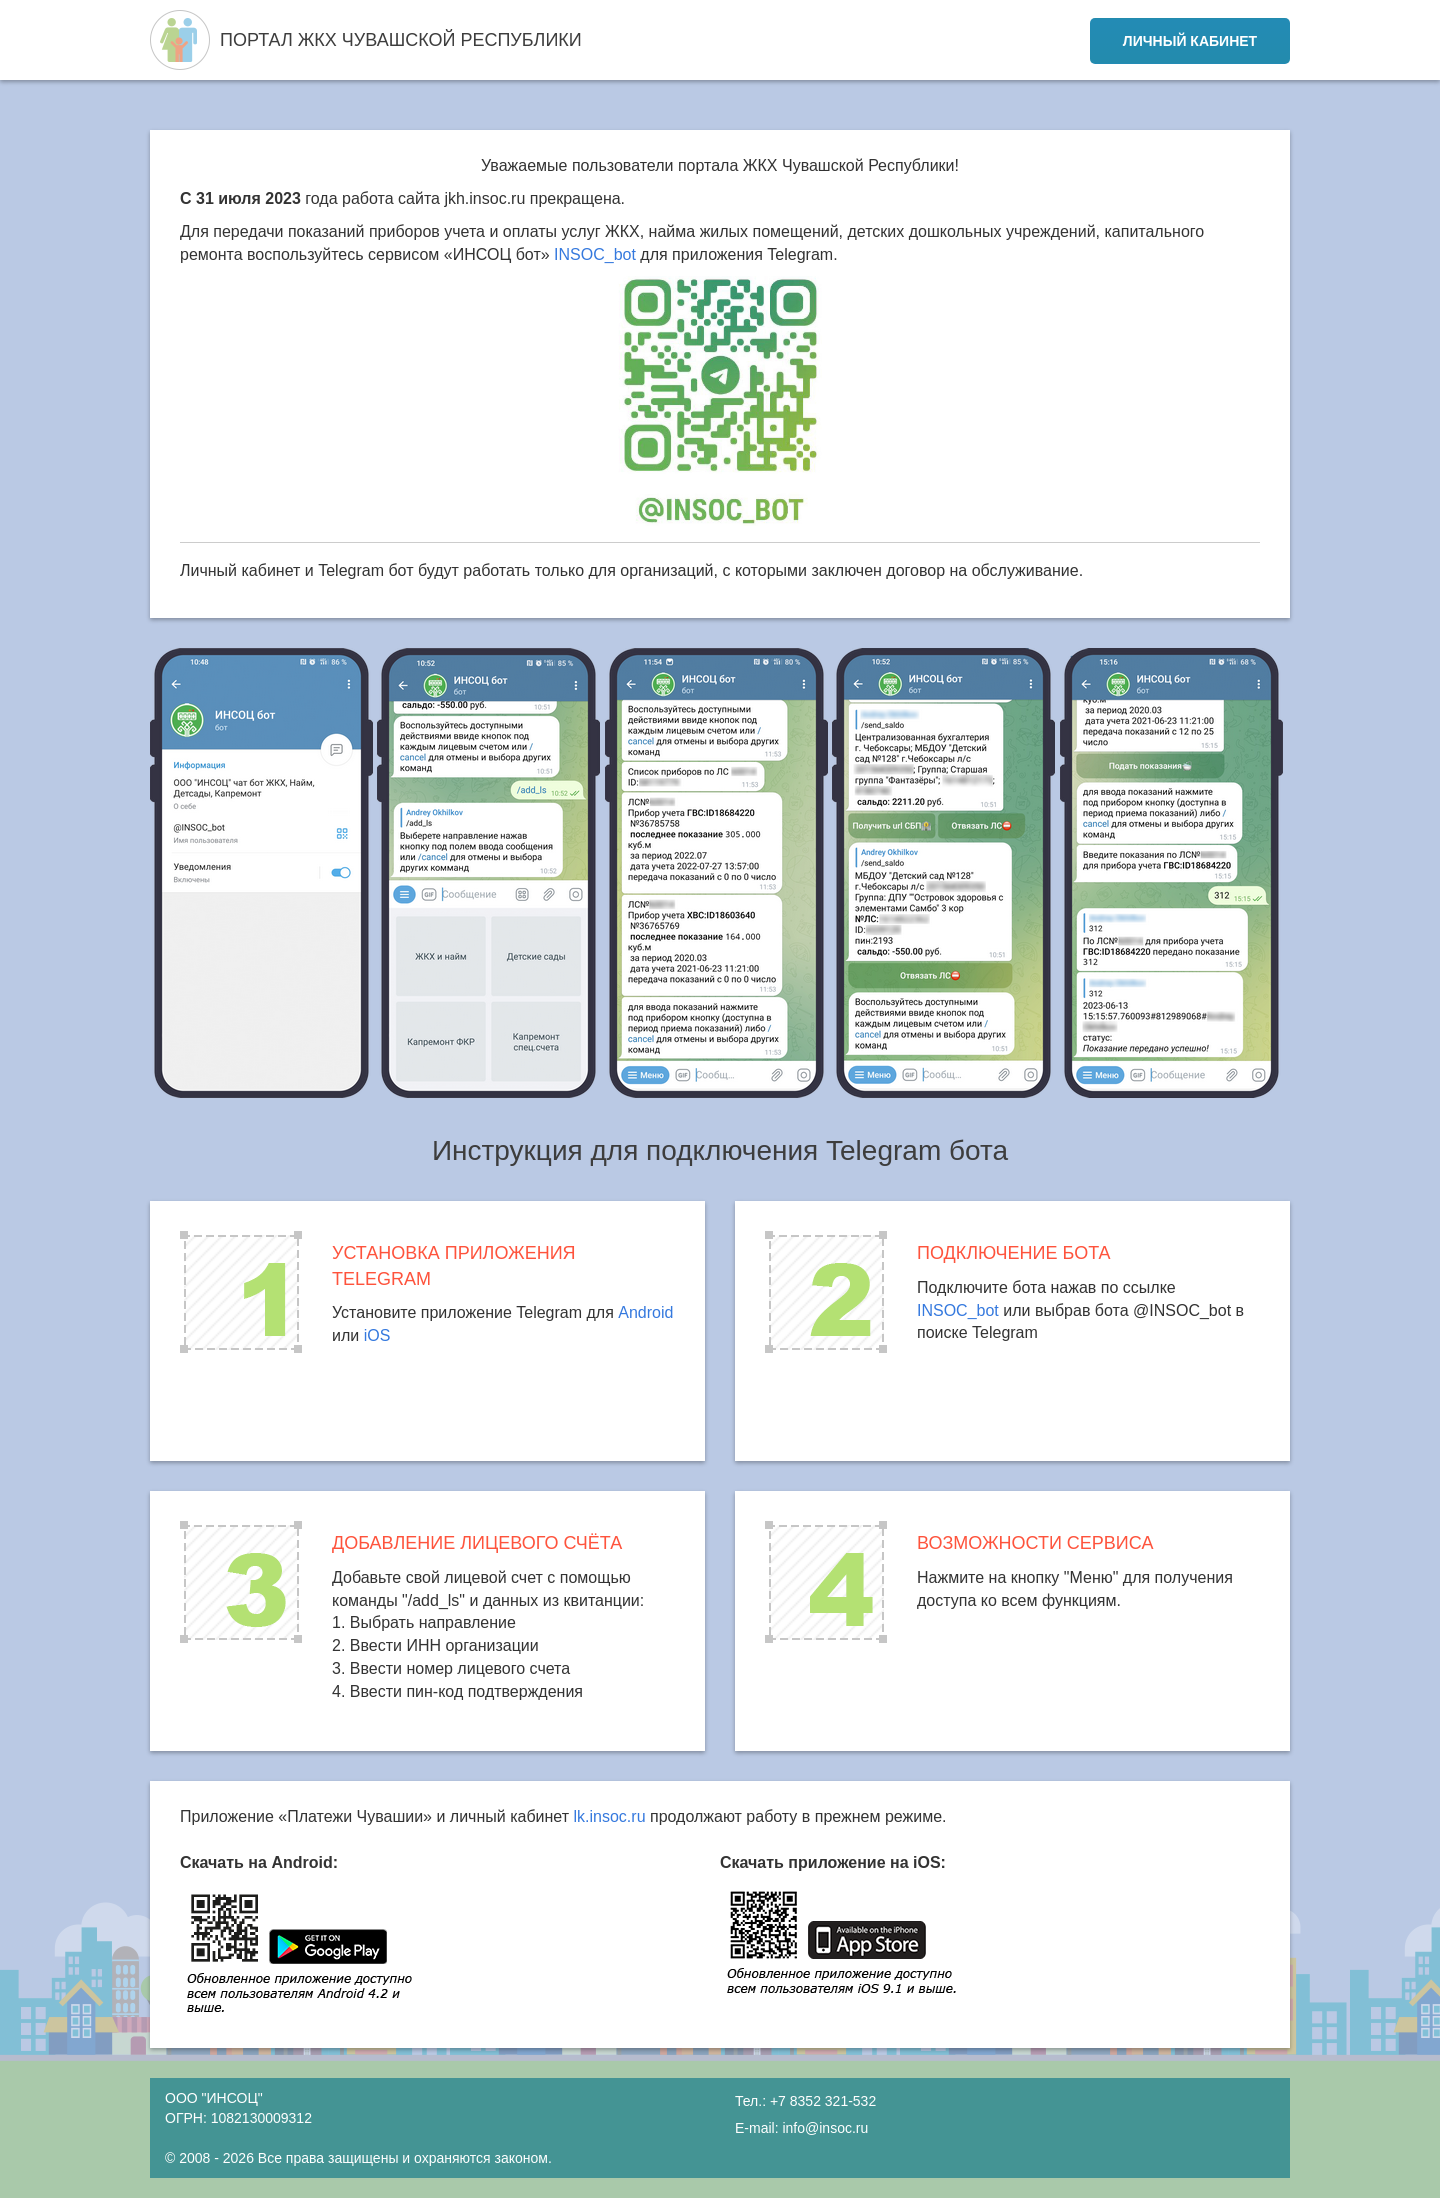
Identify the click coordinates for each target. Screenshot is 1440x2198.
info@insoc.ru (825, 2128)
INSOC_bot (595, 254)
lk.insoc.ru (610, 1816)
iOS (377, 1335)
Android (645, 1312)
